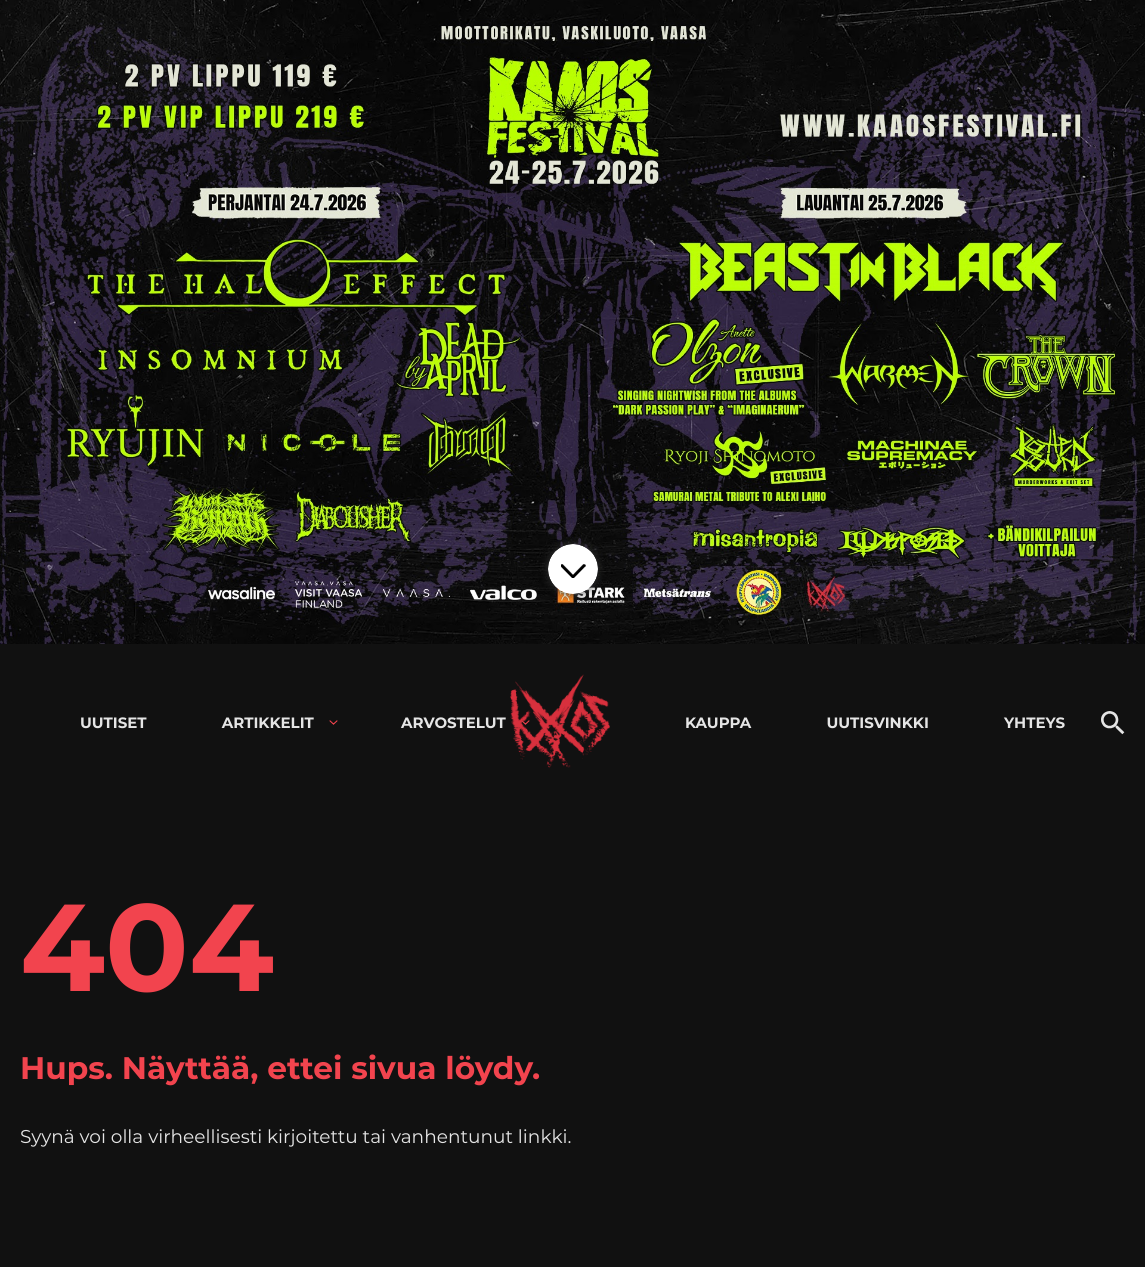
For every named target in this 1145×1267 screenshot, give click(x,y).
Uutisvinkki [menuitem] (878, 722)
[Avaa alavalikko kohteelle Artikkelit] (333, 722)
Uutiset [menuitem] (113, 722)
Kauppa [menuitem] (718, 722)
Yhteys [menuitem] (1034, 722)
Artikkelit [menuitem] (268, 722)
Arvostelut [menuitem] (453, 722)
